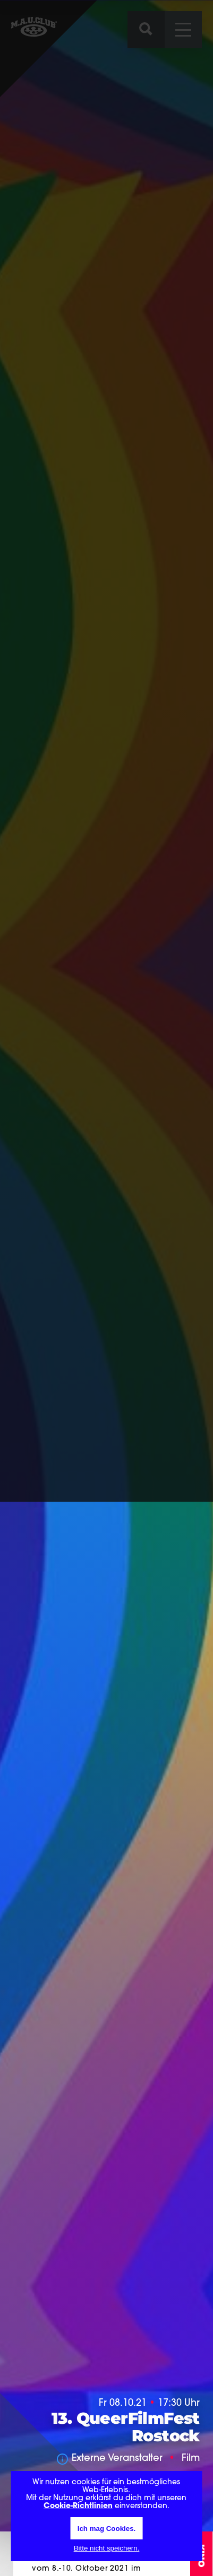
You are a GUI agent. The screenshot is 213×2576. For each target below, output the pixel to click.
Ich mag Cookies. (107, 2529)
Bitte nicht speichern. (107, 2548)
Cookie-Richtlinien (78, 2506)
